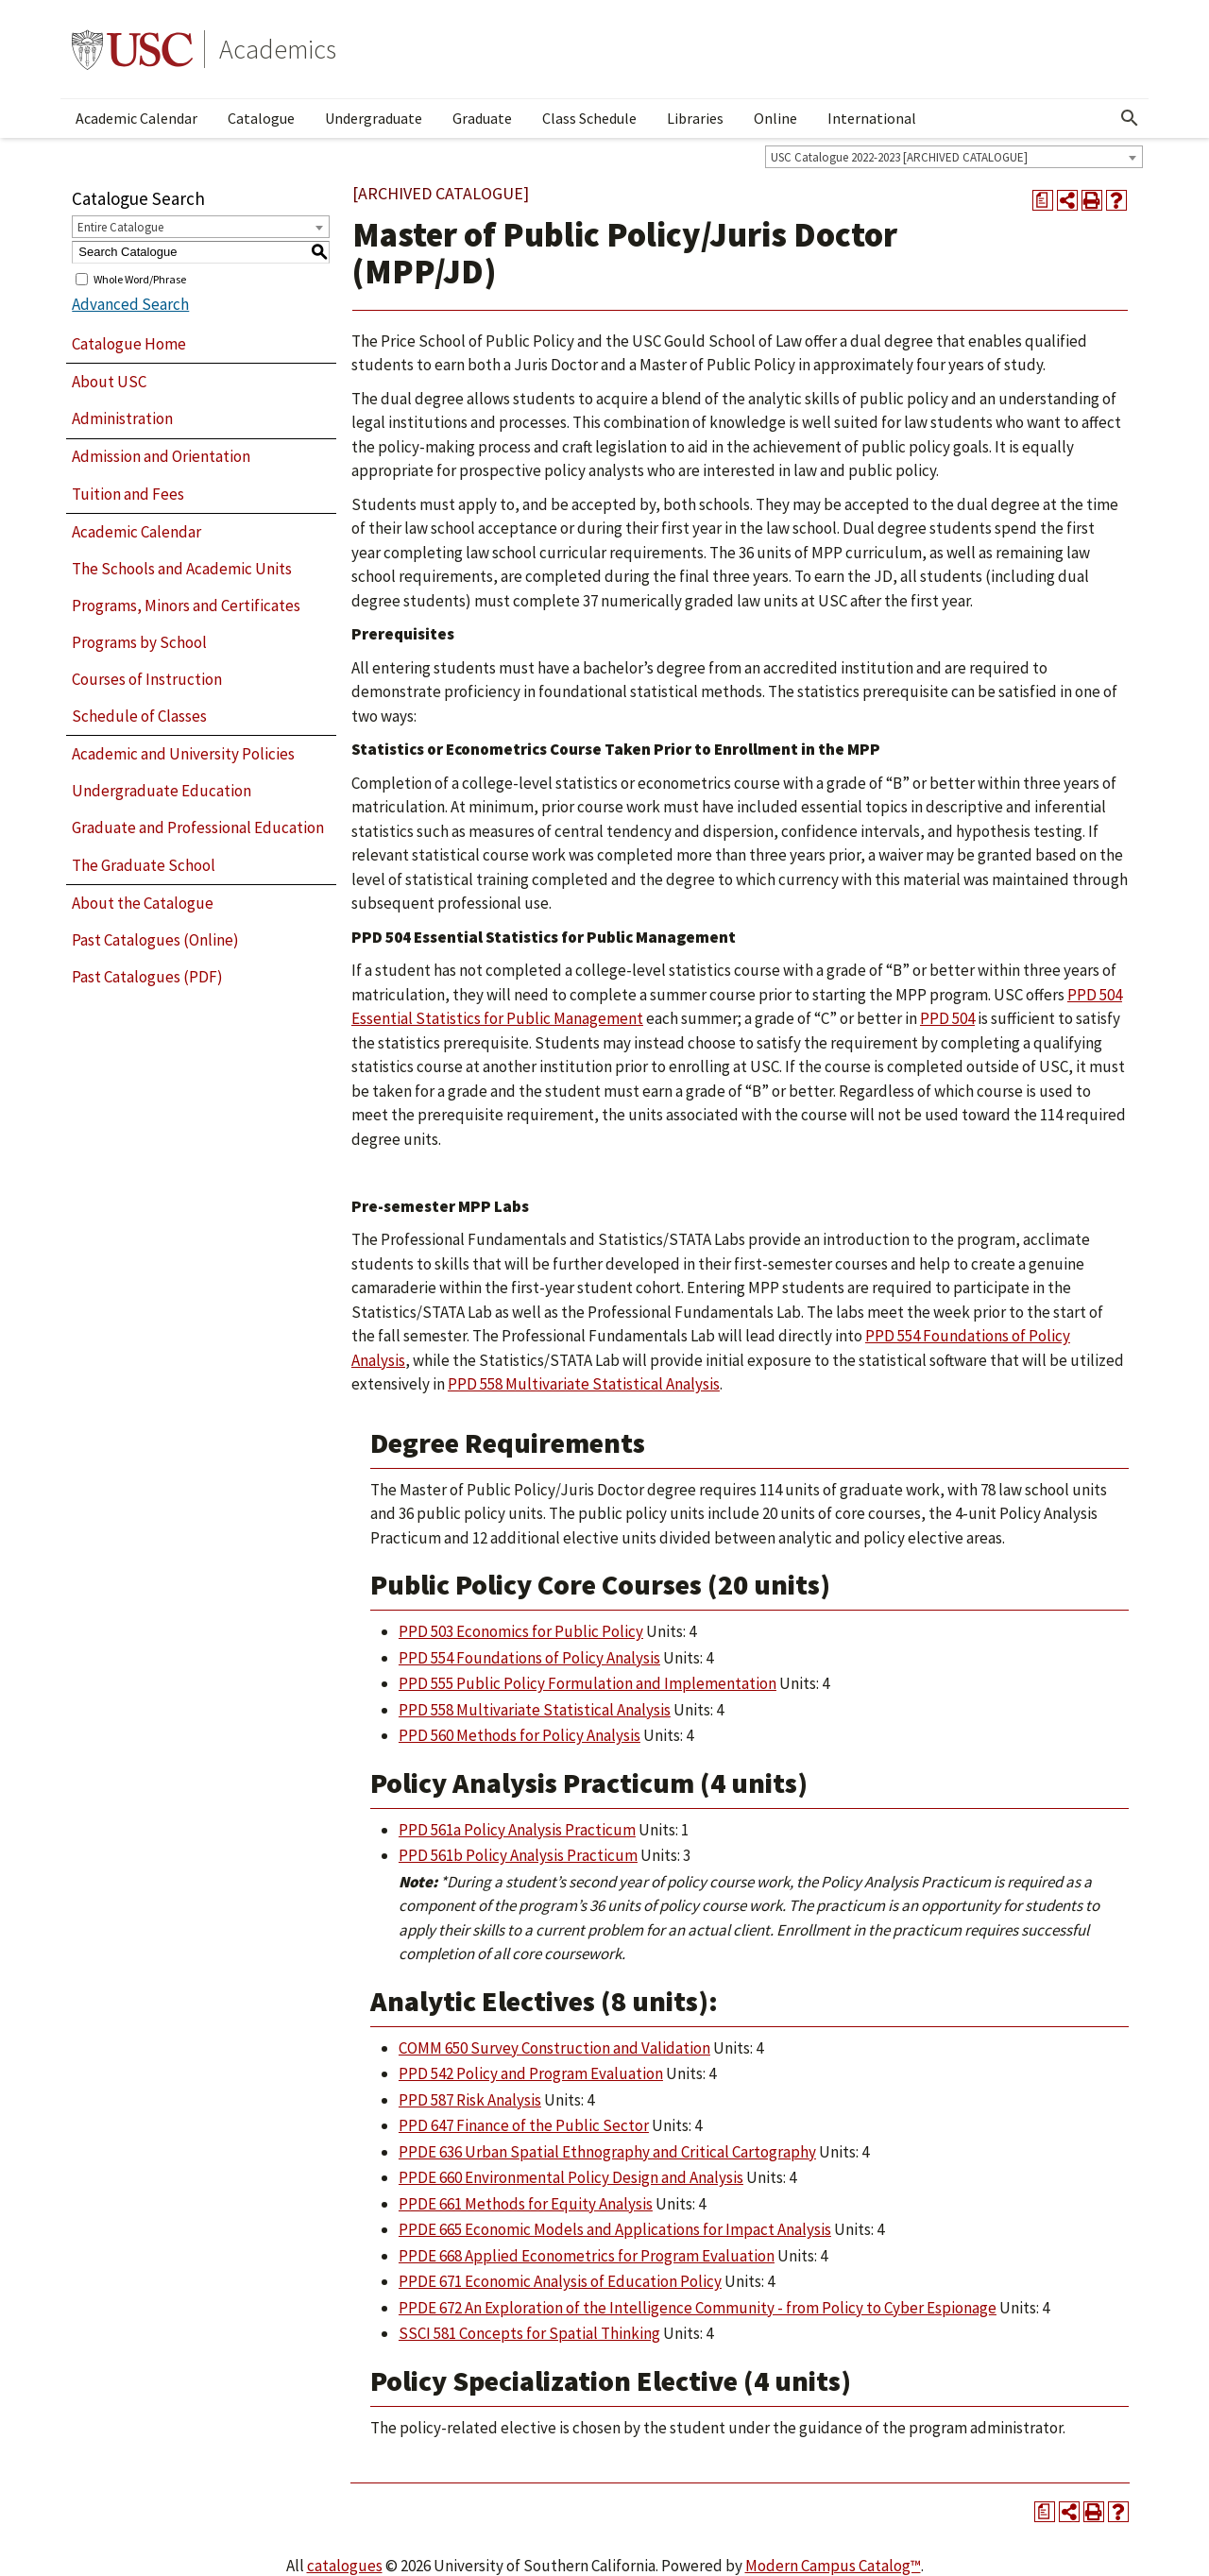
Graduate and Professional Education (198, 827)
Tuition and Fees (128, 494)
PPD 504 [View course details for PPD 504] (947, 1018)
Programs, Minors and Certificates (186, 605)
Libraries (695, 118)
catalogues (345, 2565)
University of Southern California (132, 49)
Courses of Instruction (147, 679)
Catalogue (261, 118)
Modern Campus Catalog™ (833, 2565)
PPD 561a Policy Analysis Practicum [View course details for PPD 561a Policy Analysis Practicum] (517, 1829)
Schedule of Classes (139, 716)
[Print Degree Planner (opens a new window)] (1042, 200)
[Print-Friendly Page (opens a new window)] (1091, 200)
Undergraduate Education (161, 790)
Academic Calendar (136, 118)
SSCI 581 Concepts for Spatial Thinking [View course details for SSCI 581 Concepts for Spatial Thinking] (529, 2333)
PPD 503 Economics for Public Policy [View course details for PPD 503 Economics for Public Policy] (521, 1631)
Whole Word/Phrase (140, 278)
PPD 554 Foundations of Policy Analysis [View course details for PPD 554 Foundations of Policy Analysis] (529, 1657)
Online (775, 118)
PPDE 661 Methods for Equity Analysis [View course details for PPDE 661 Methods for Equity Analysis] (526, 2203)
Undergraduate (373, 118)
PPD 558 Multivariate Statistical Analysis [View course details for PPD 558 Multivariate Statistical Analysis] (584, 1383)
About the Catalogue (142, 903)
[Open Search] (1130, 118)
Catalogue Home (129, 343)
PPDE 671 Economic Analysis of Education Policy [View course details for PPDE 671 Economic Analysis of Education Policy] (560, 2281)
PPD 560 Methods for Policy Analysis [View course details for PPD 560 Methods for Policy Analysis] (519, 1735)
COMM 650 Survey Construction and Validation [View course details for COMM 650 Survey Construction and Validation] (554, 2048)
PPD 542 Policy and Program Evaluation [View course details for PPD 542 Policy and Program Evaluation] (531, 2073)
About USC (109, 381)
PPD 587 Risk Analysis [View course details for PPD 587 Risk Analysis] (470, 2100)
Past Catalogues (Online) (155, 940)
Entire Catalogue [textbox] (120, 227)
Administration (122, 418)
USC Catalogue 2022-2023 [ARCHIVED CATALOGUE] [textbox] (899, 157)
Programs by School (139, 642)
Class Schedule (589, 118)
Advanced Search (130, 304)
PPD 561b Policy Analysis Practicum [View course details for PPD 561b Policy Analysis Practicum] (518, 1855)
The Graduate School (143, 865)
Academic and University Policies (183, 753)
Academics (277, 49)
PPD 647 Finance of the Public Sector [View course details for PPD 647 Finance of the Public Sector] (524, 2125)
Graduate (482, 118)
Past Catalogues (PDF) (147, 976)
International (871, 118)
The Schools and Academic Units (182, 568)
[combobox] (954, 156)
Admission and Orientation (161, 456)
